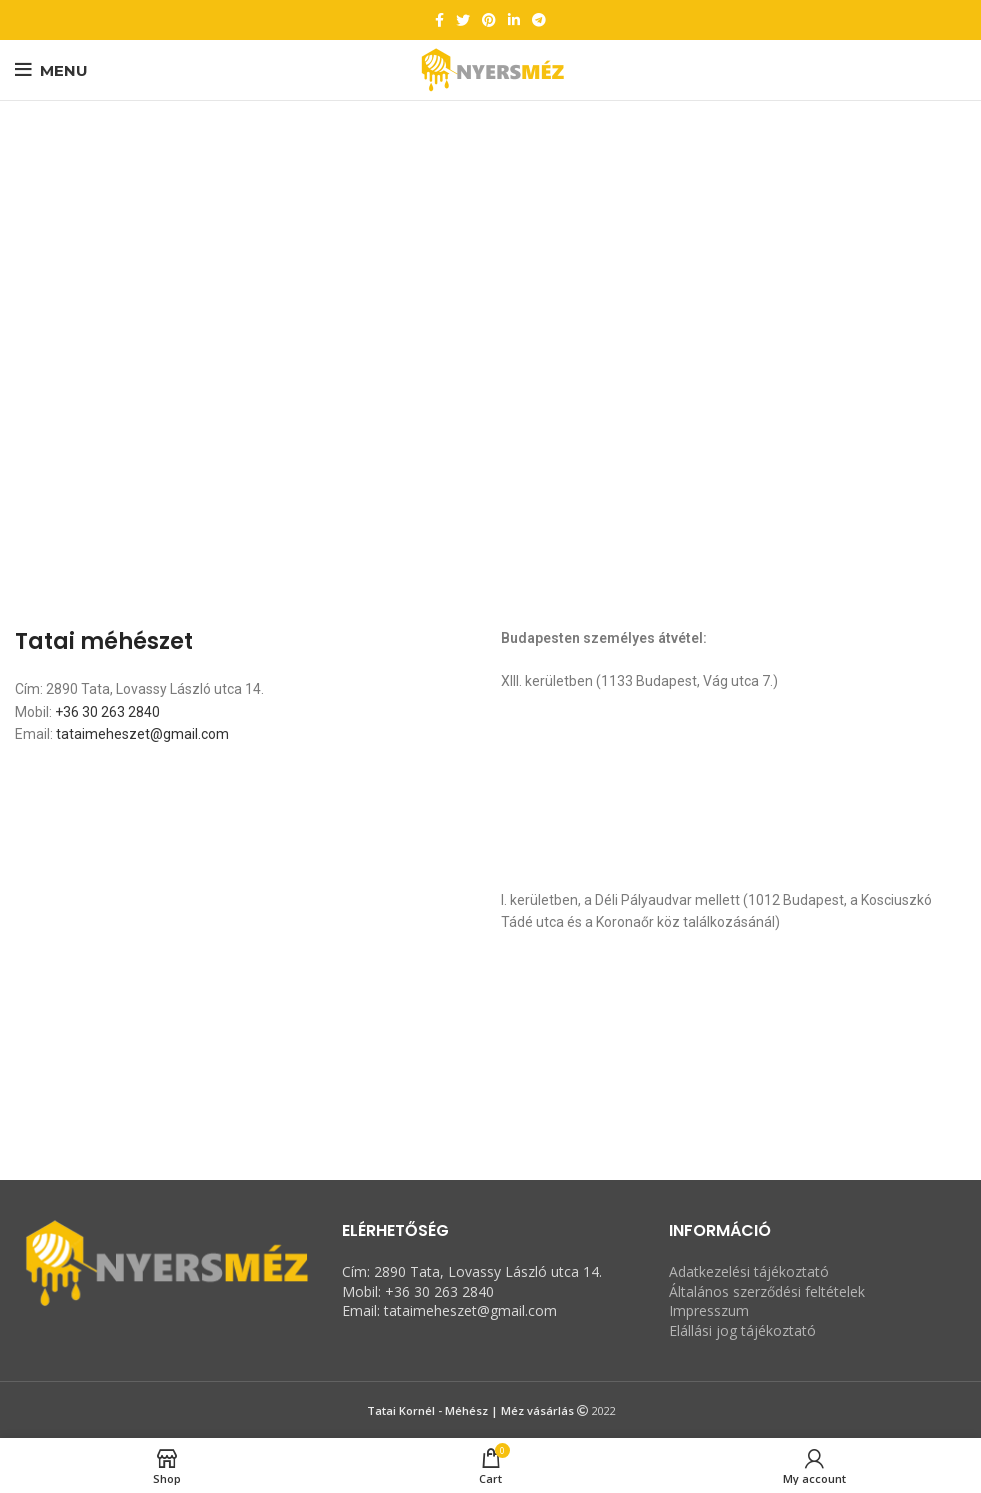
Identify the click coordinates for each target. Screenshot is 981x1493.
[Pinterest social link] (489, 20)
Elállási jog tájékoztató (742, 1330)
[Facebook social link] (439, 20)
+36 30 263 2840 (107, 712)
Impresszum (709, 1310)
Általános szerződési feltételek (767, 1291)
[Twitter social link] (463, 20)
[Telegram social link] (539, 20)
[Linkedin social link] (514, 20)
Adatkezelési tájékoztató (749, 1271)
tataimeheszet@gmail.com (142, 734)
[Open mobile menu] (51, 70)
